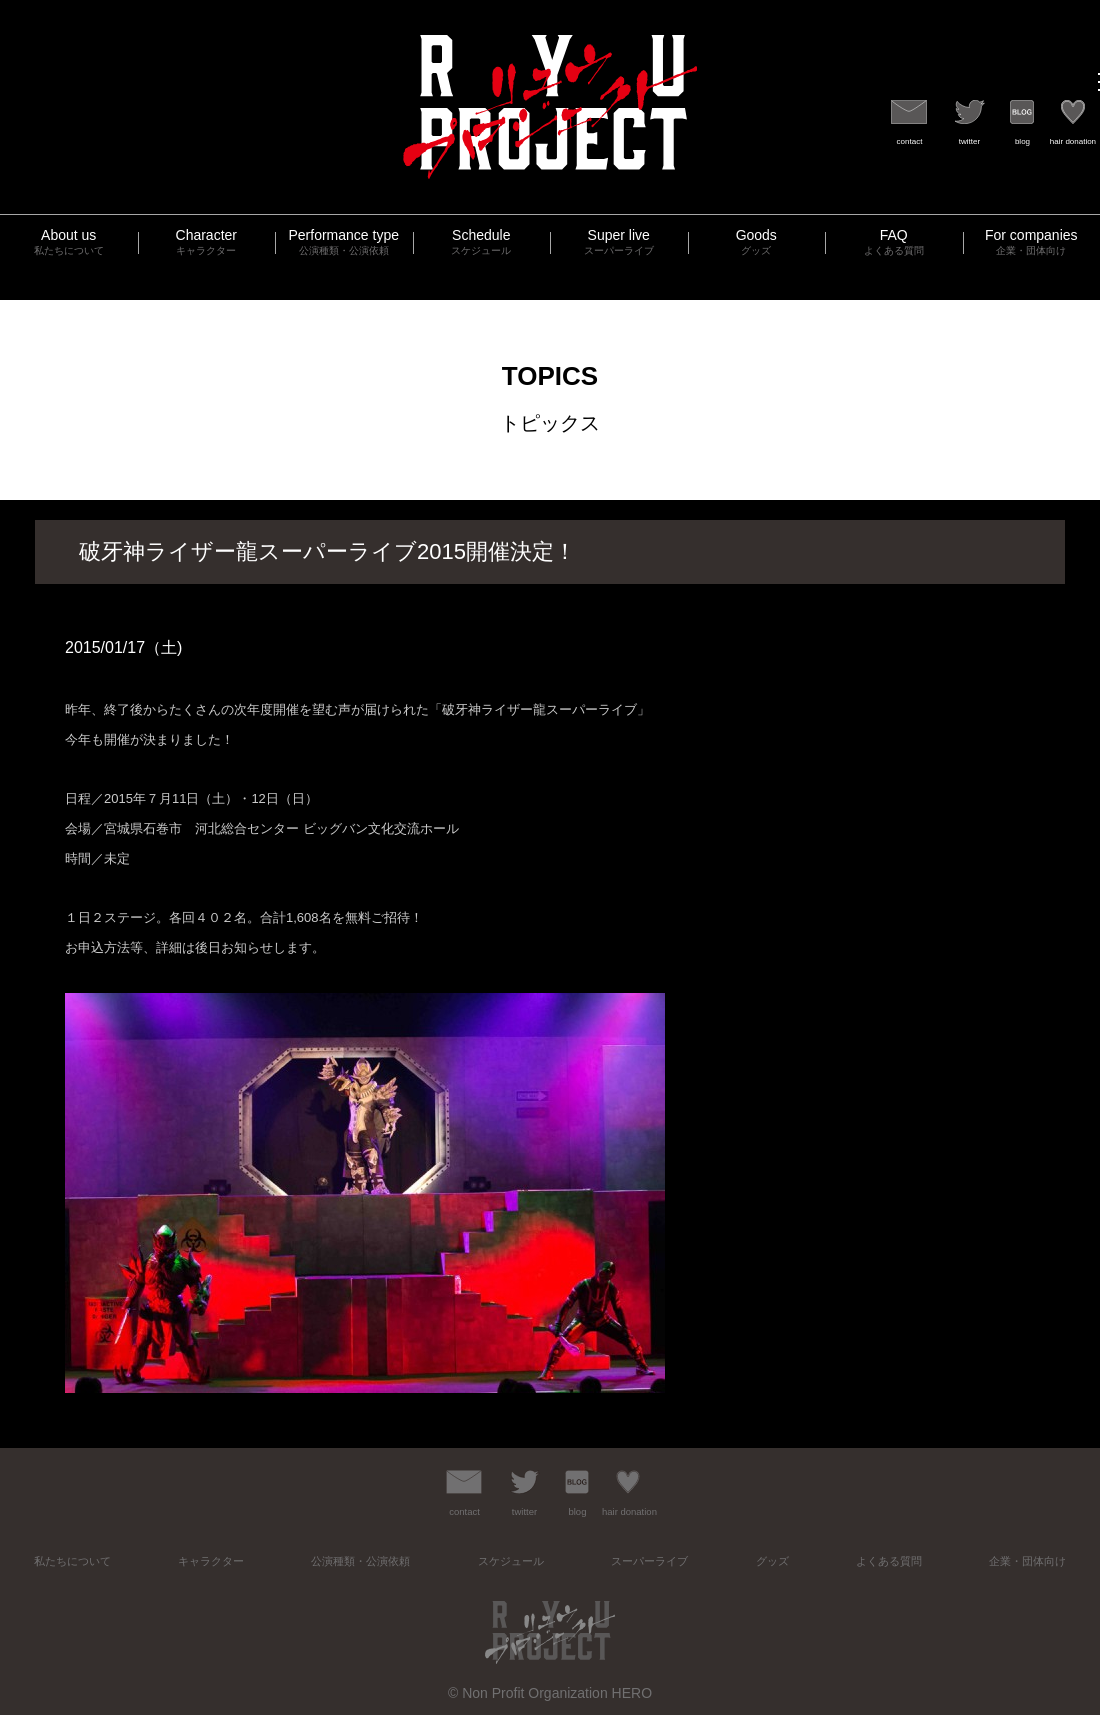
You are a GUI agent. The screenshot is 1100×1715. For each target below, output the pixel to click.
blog (1022, 141)
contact (910, 141)
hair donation (1073, 141)
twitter (969, 141)
